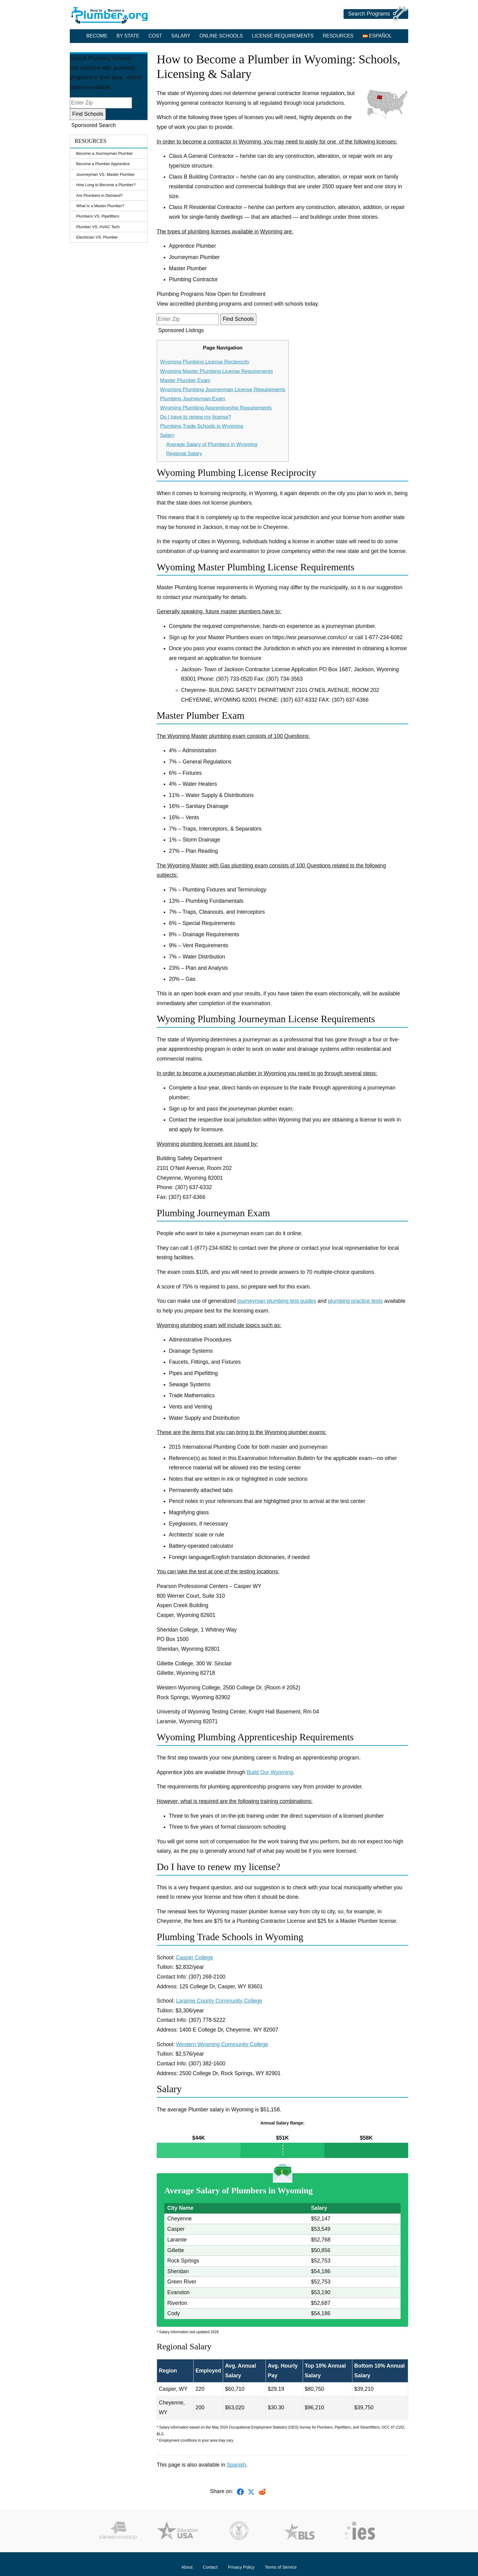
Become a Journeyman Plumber (104, 153)
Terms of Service (281, 2567)
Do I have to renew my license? (195, 417)
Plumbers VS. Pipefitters (97, 216)
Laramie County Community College (219, 2001)
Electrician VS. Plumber (97, 237)
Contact (210, 2567)
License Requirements (283, 35)
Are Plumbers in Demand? (99, 195)
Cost (155, 35)
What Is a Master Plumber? (100, 206)
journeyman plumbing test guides (276, 1301)
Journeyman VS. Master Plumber (105, 174)
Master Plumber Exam (185, 380)
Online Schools (221, 35)
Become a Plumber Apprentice (103, 163)
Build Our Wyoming (270, 1772)
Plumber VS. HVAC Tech (98, 227)
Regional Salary (184, 453)
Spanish (236, 2465)
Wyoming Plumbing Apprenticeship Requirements (216, 408)
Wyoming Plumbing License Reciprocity (204, 362)
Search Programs (378, 14)
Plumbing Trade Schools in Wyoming (201, 426)
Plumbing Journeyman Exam (192, 399)
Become (96, 35)
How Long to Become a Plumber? (105, 184)
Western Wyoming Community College (222, 2044)
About (187, 2567)
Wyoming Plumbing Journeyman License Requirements (222, 389)
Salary (180, 35)
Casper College (194, 1957)
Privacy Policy (241, 2567)
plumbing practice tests (355, 1301)
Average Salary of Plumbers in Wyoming (211, 444)
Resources (338, 35)
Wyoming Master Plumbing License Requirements (216, 371)
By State (127, 35)
